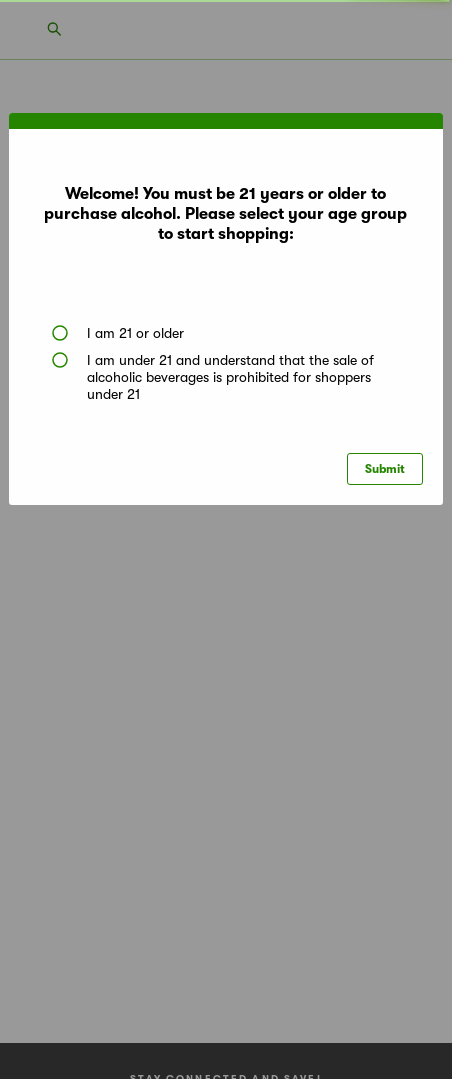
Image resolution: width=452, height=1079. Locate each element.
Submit (385, 469)
